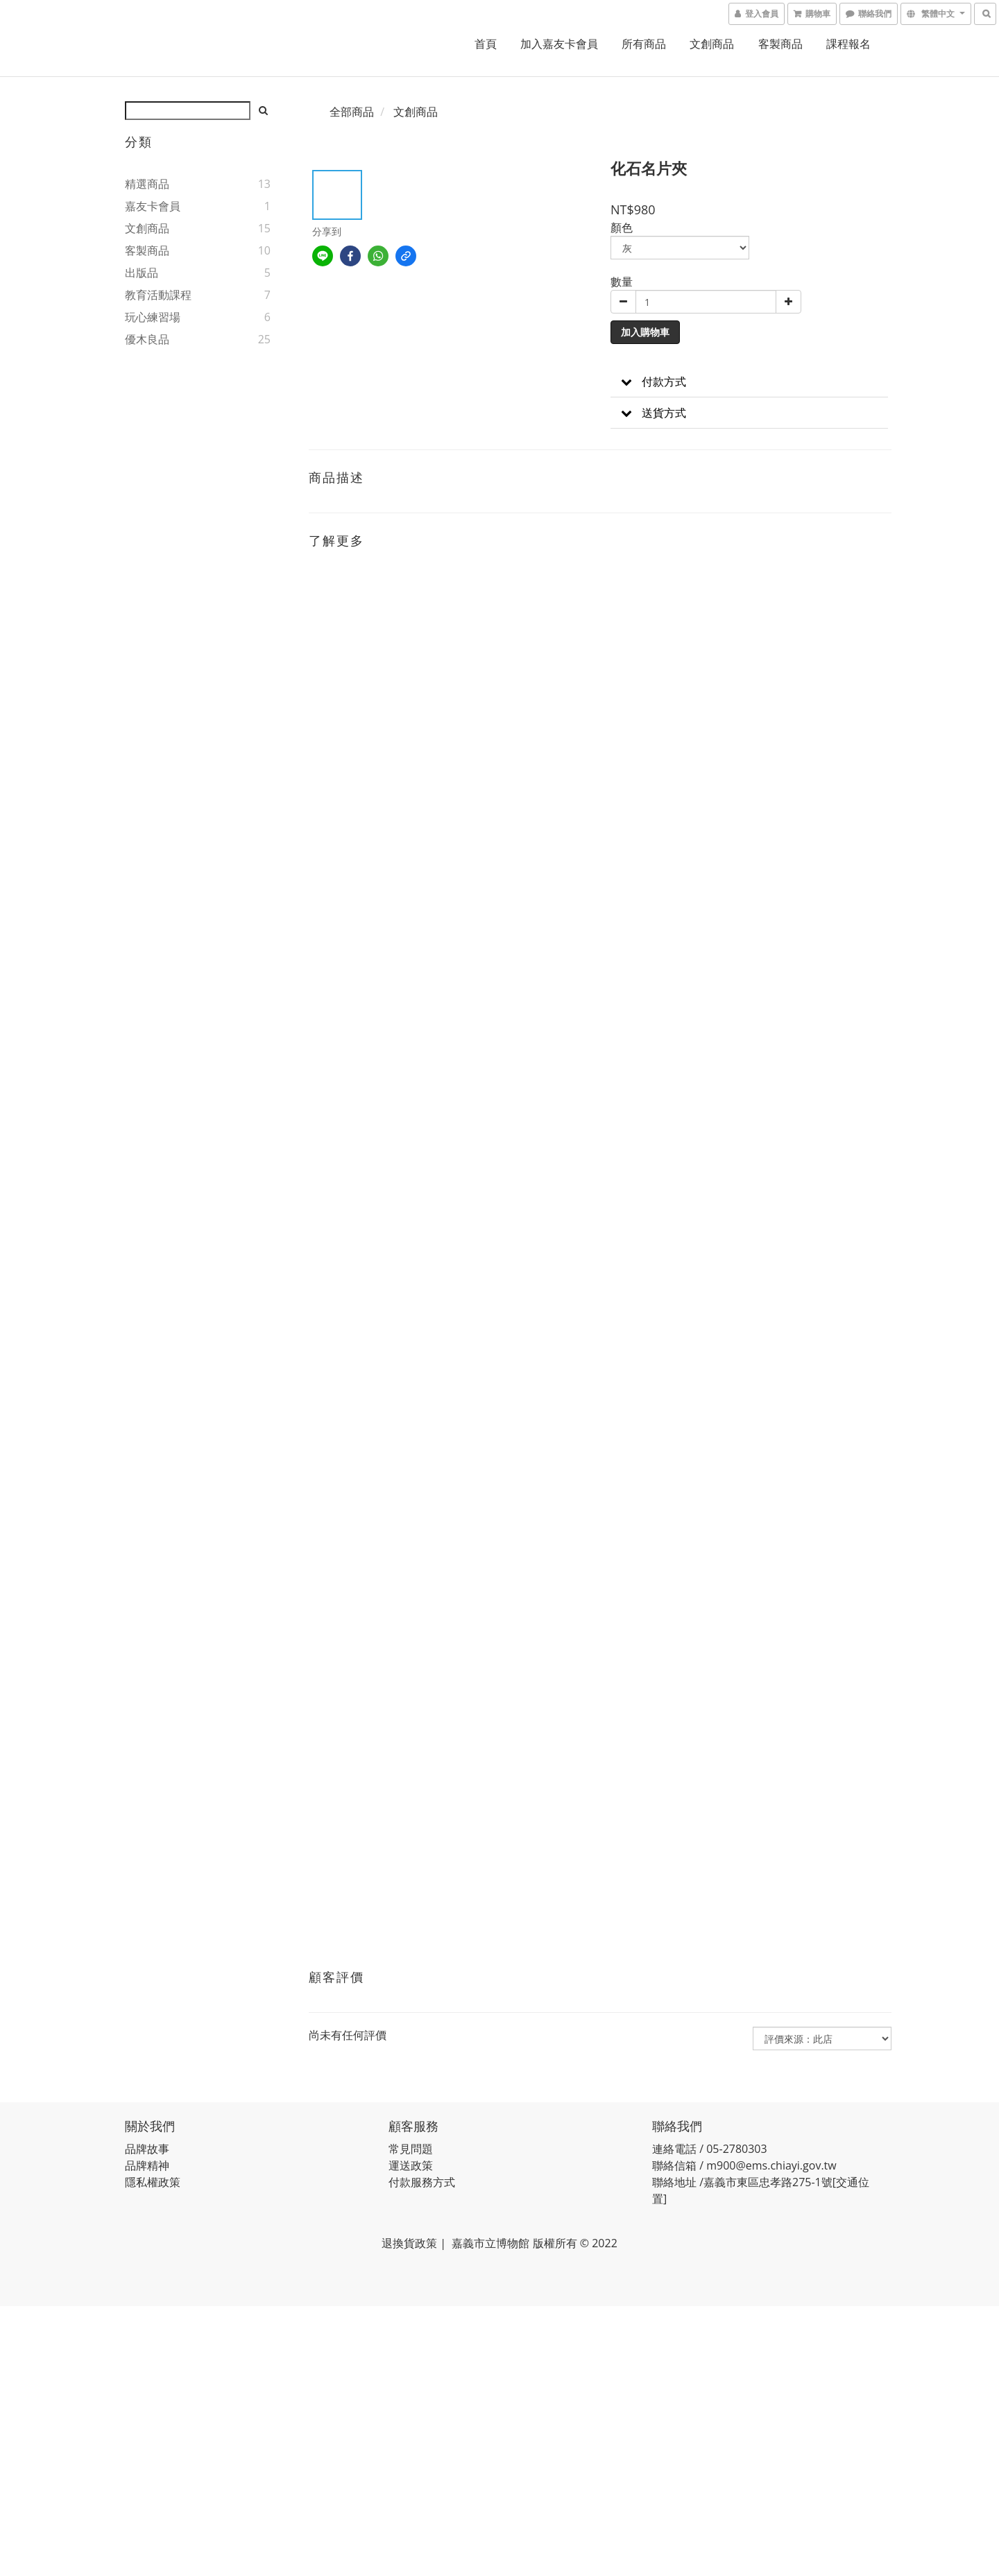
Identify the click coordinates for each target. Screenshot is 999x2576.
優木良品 (147, 339)
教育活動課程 (158, 294)
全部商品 (352, 111)
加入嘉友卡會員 (559, 43)
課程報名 (848, 43)
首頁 (486, 43)
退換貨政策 (409, 2243)
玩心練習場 (152, 317)
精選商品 (147, 183)
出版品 (141, 272)
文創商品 (712, 43)
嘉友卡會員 (152, 206)
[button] (749, 381)
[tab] (749, 381)
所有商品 (644, 43)
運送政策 (410, 2165)
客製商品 (780, 43)
